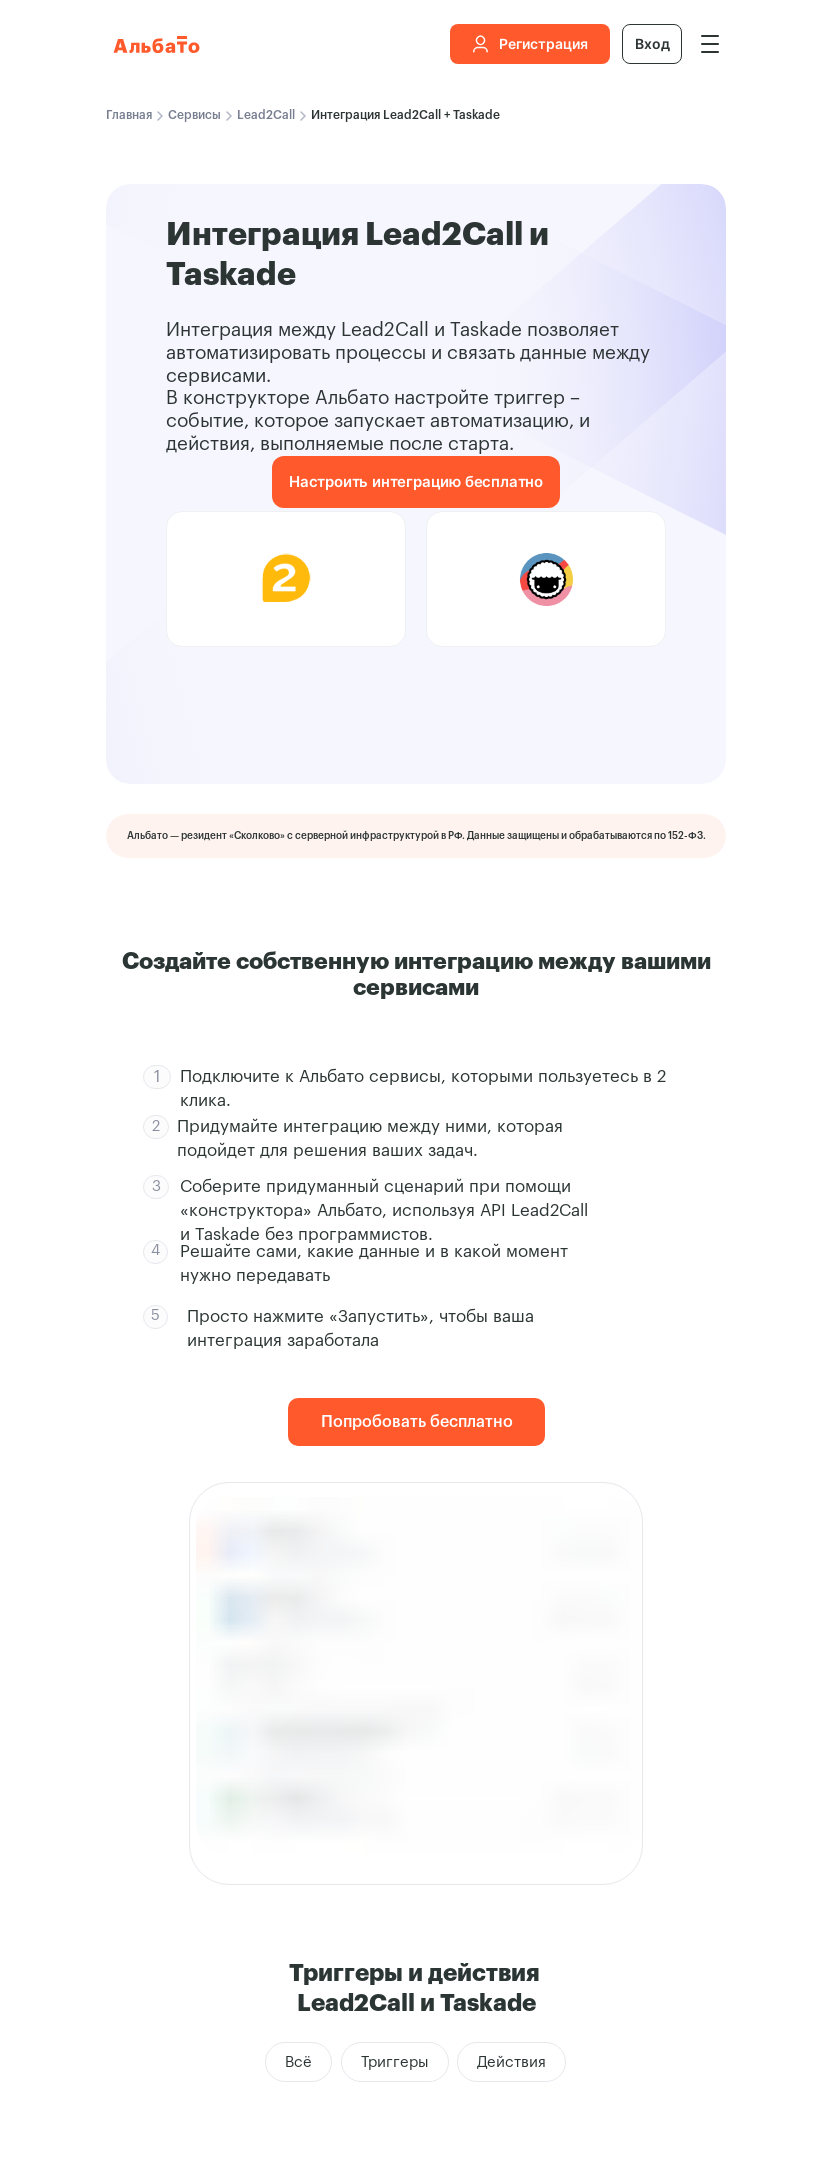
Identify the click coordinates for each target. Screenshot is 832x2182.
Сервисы (194, 115)
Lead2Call (266, 115)
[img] (710, 44)
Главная (129, 115)
